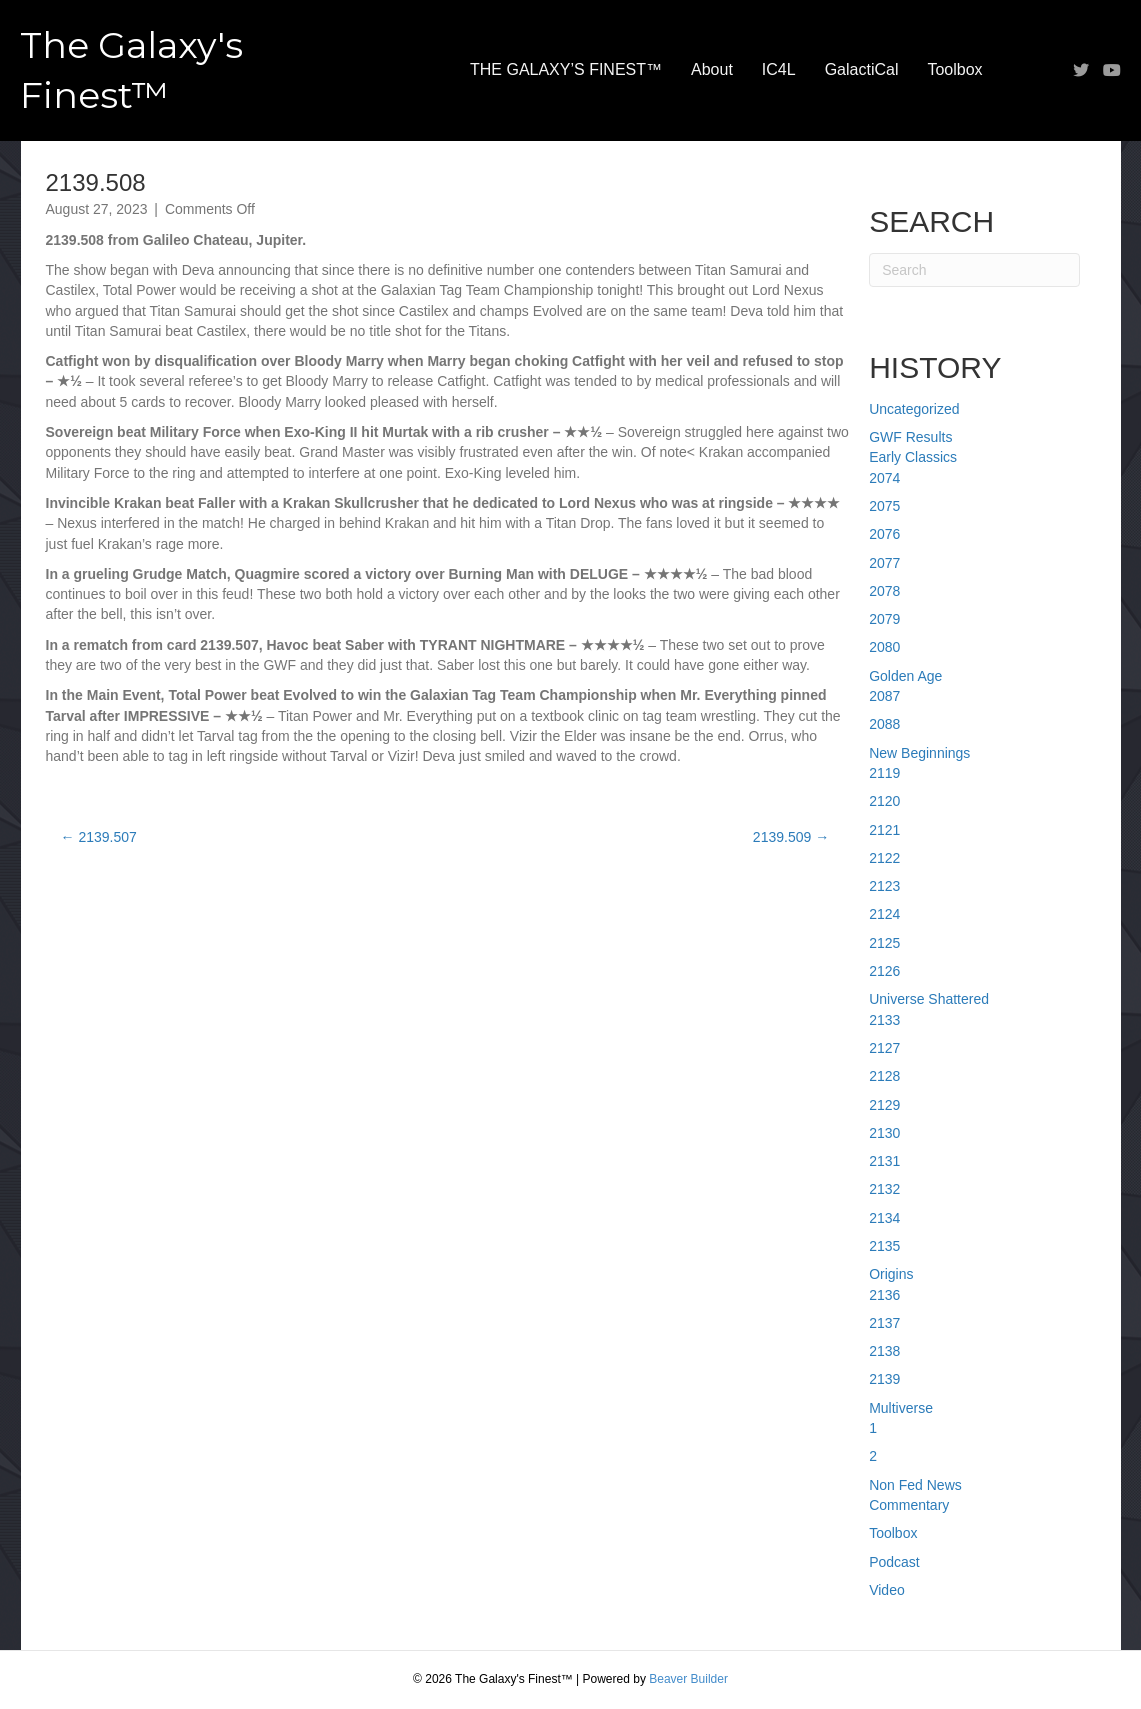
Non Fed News (915, 1485)
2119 (884, 773)
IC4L (779, 69)
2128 (884, 1076)
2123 (884, 886)
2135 (884, 1246)
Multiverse (901, 1408)
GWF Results (910, 437)
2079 (884, 619)
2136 (884, 1295)
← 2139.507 (99, 837)
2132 (884, 1189)
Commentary (909, 1505)
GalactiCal (862, 69)
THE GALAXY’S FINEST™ (566, 69)
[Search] (974, 270)
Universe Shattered (929, 999)
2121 (884, 830)
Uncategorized (914, 409)
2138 (884, 1351)
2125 (884, 943)
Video (887, 1590)
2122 (884, 858)
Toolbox (954, 69)
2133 (884, 1020)
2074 (884, 478)
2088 (884, 724)
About (712, 69)
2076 (884, 534)
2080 (884, 647)
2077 (884, 563)
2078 (884, 591)
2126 (884, 971)
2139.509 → (791, 837)
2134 (884, 1218)
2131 (884, 1161)
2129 (884, 1105)
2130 (884, 1133)
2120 (884, 801)
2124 (884, 914)
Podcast (894, 1562)
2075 (884, 506)
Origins (891, 1274)
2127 (884, 1048)
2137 (884, 1323)
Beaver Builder (688, 1679)
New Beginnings (919, 753)
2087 (884, 696)
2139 (884, 1379)
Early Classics (913, 457)
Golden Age (905, 676)
